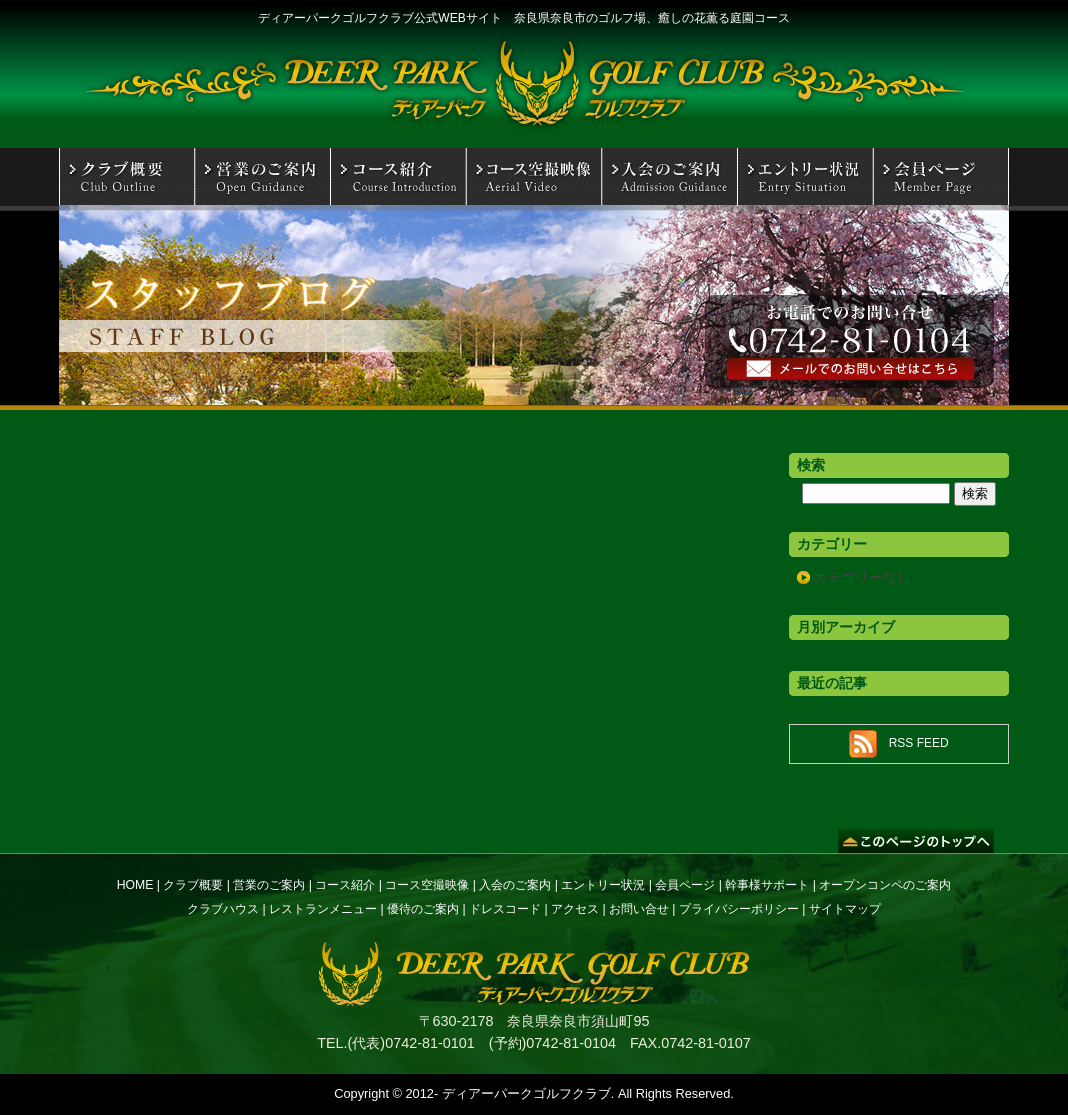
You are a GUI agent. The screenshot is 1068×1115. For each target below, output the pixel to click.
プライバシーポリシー (739, 909)
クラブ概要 (193, 885)
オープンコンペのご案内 (885, 885)
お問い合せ (639, 909)
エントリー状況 (603, 885)
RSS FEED (919, 743)
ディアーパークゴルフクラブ (526, 1093)
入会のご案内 (515, 885)
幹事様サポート (767, 885)
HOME (135, 885)
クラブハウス (223, 909)
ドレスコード (505, 909)
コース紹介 (345, 885)
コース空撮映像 (427, 885)
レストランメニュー (323, 909)
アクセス (575, 909)
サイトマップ (845, 909)
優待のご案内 (423, 909)
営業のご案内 (269, 885)
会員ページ (685, 885)
